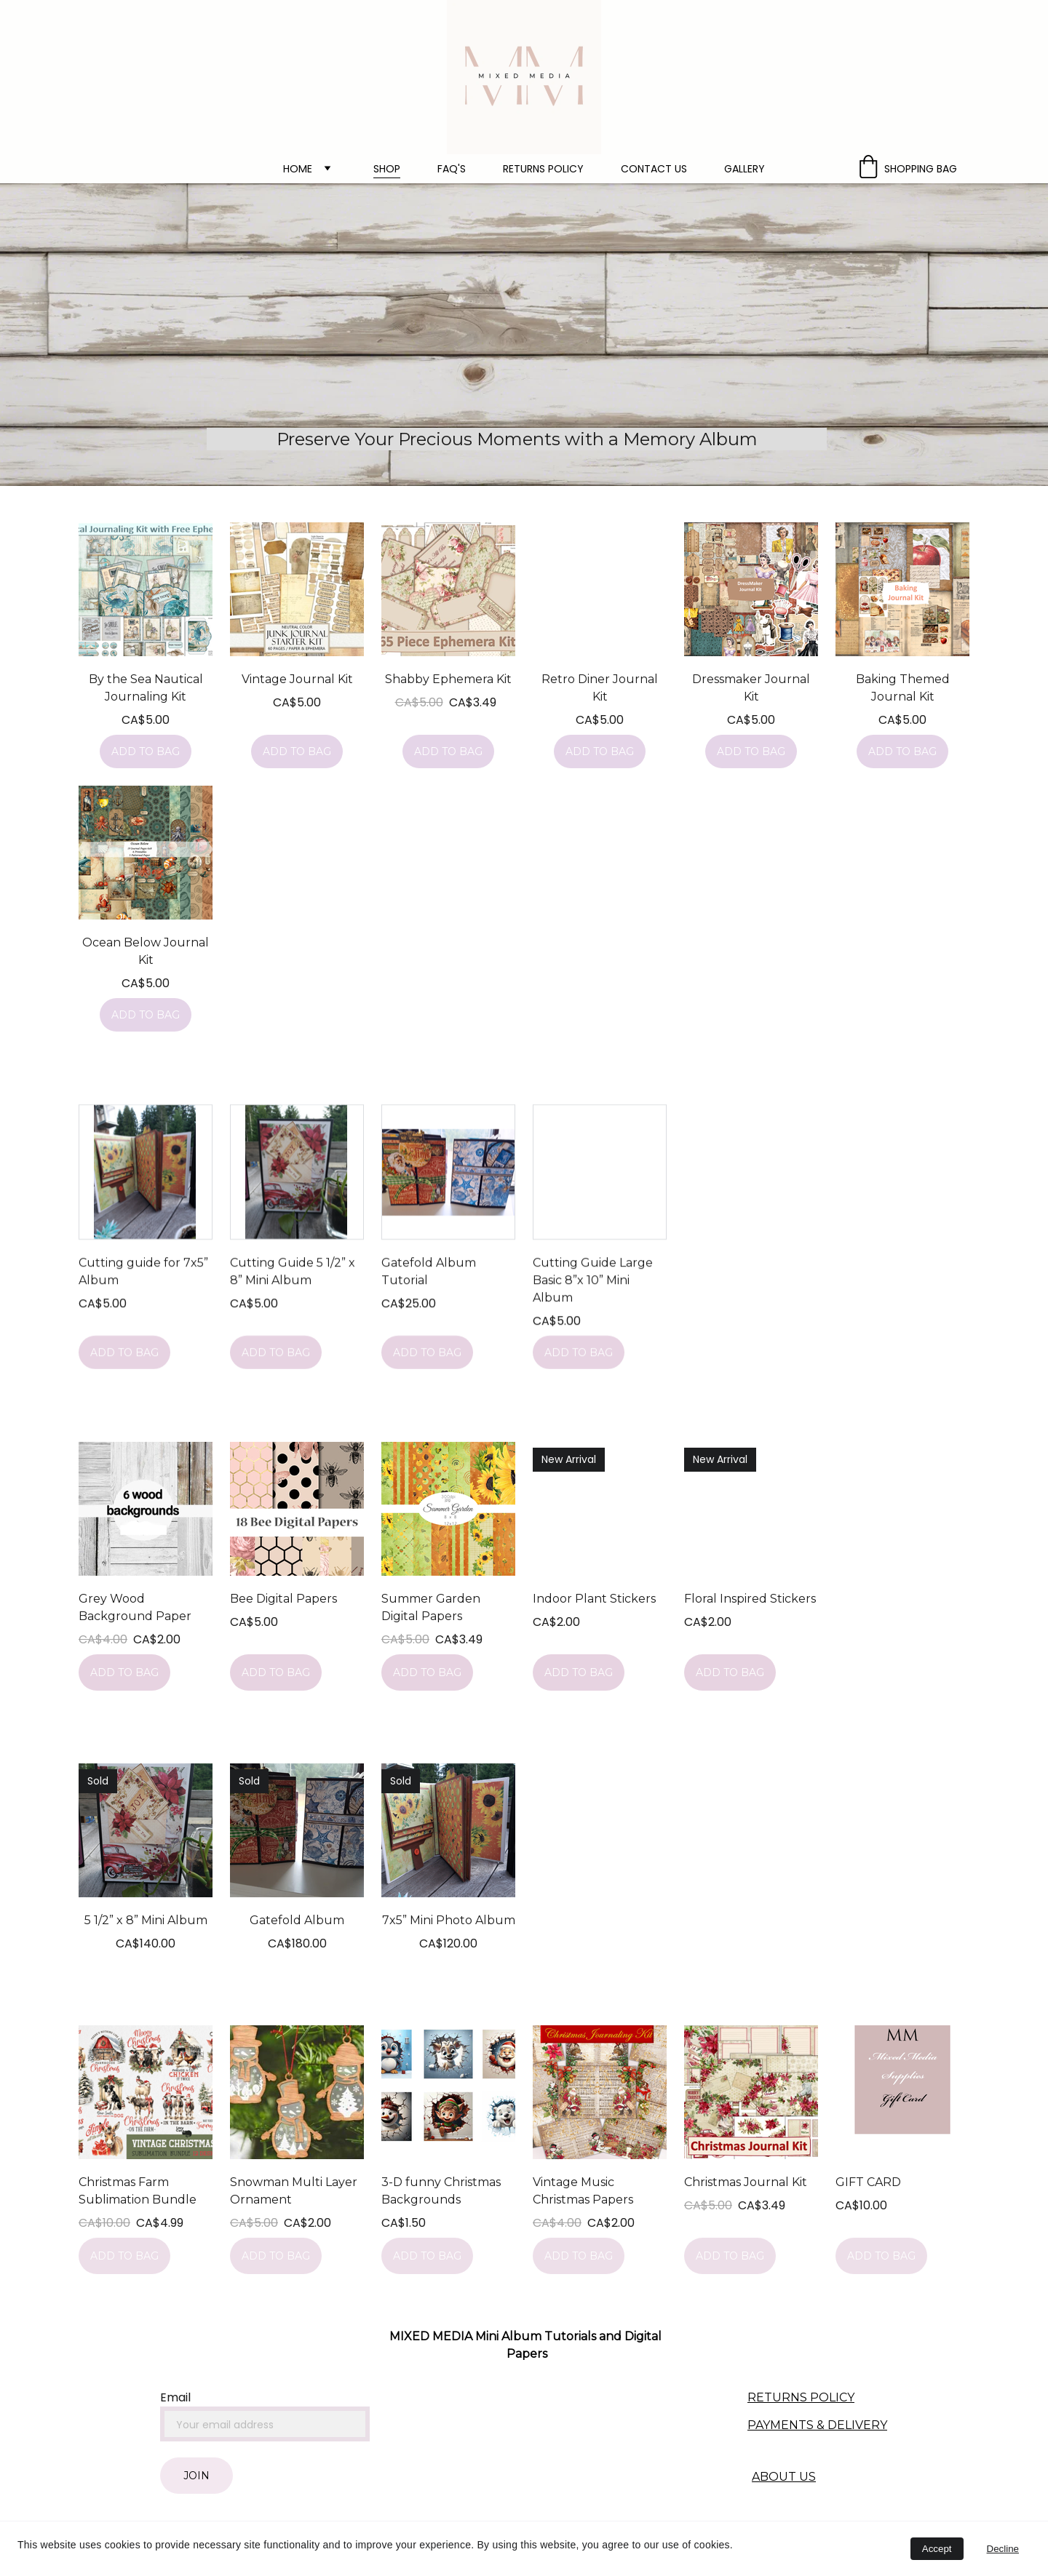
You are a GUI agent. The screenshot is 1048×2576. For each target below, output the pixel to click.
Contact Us (654, 169)
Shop (386, 169)
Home (297, 169)
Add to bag (145, 751)
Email (175, 2397)
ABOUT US (784, 2477)
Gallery (744, 169)
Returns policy (543, 169)
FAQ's (451, 169)
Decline (1003, 2548)
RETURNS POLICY (800, 2397)
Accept (937, 2548)
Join (196, 2475)
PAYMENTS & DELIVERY (817, 2425)
